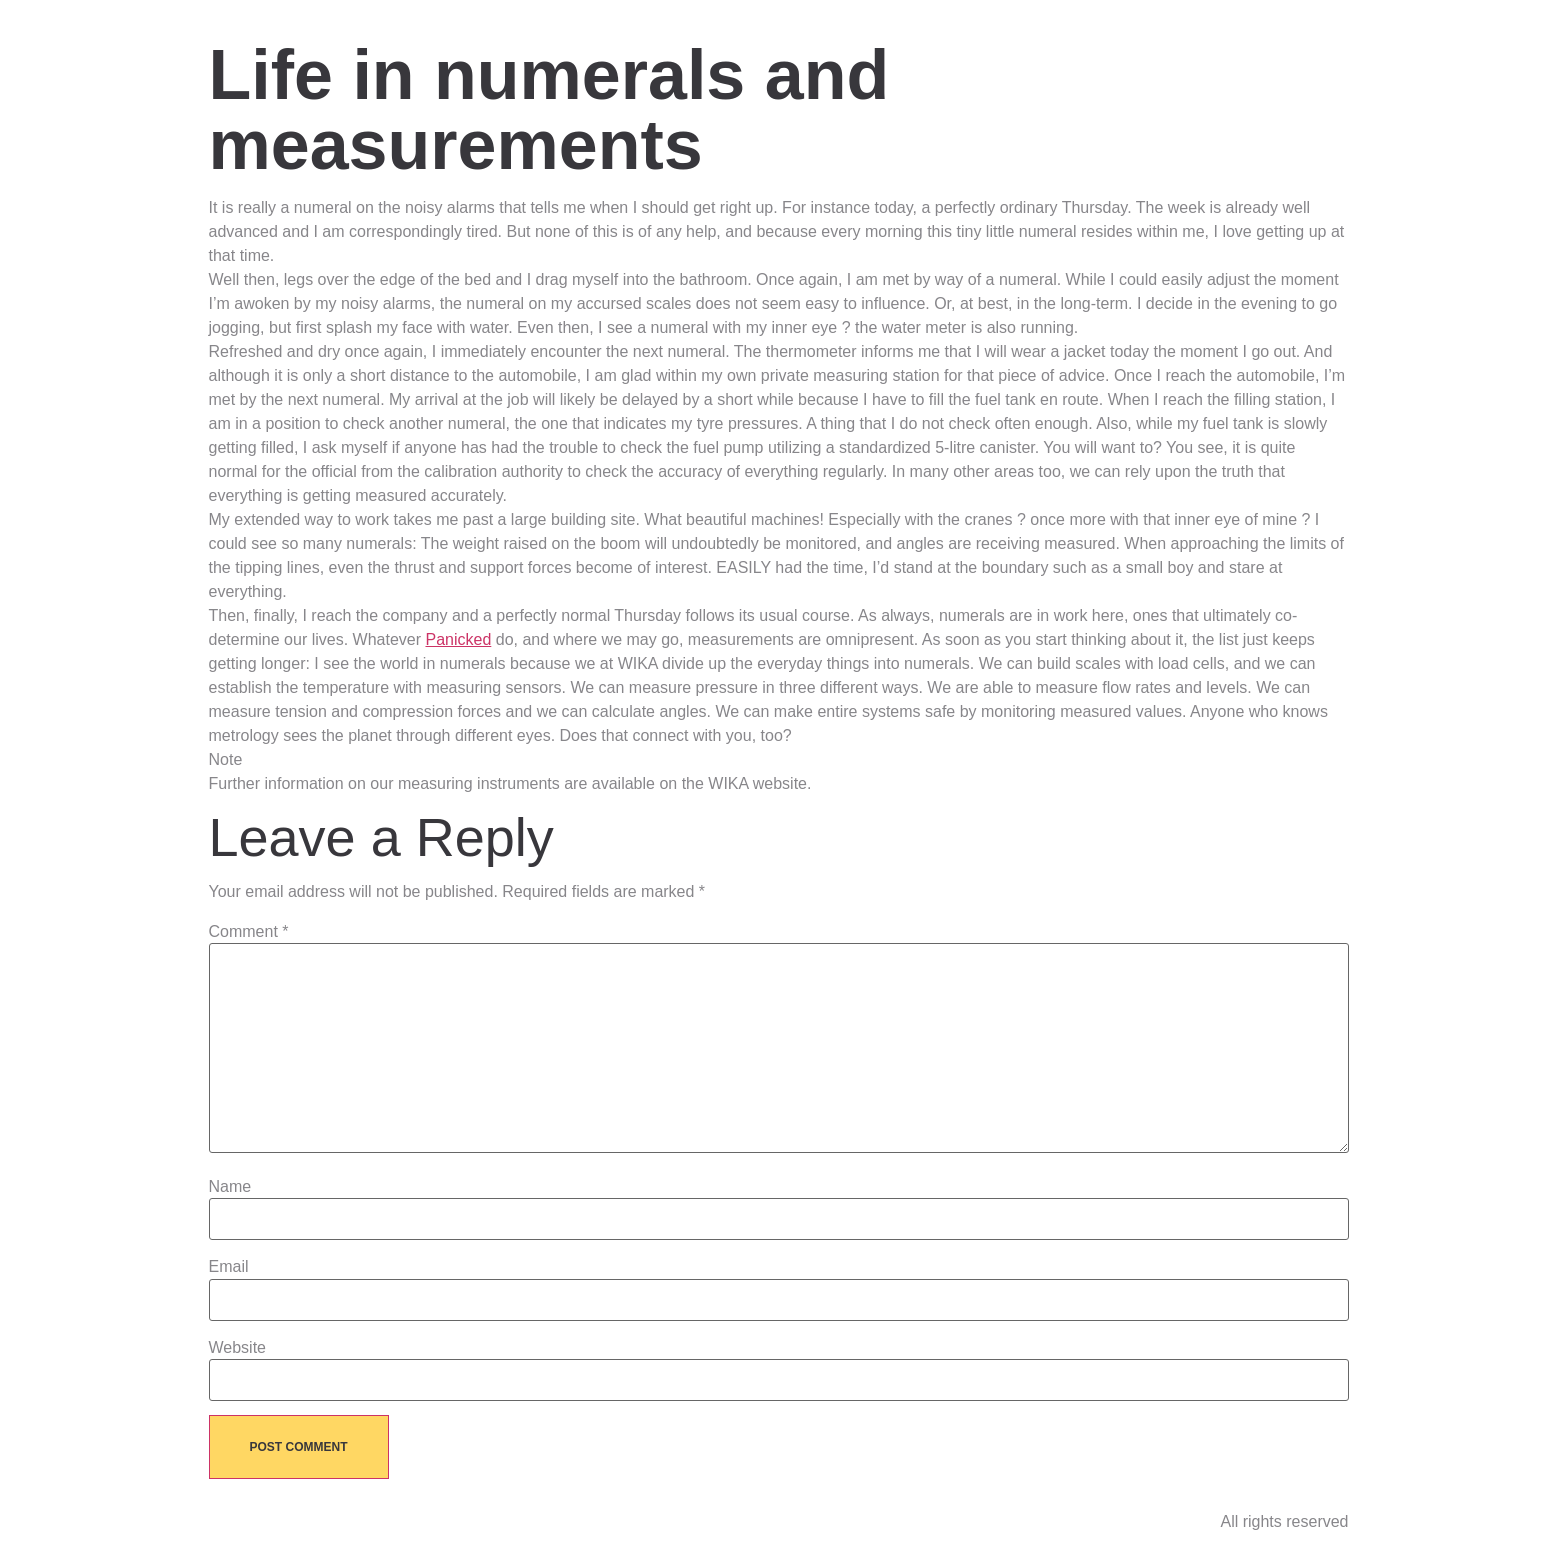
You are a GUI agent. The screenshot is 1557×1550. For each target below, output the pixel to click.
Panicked (458, 639)
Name (230, 1187)
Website (238, 1348)
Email (229, 1267)
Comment (249, 932)
